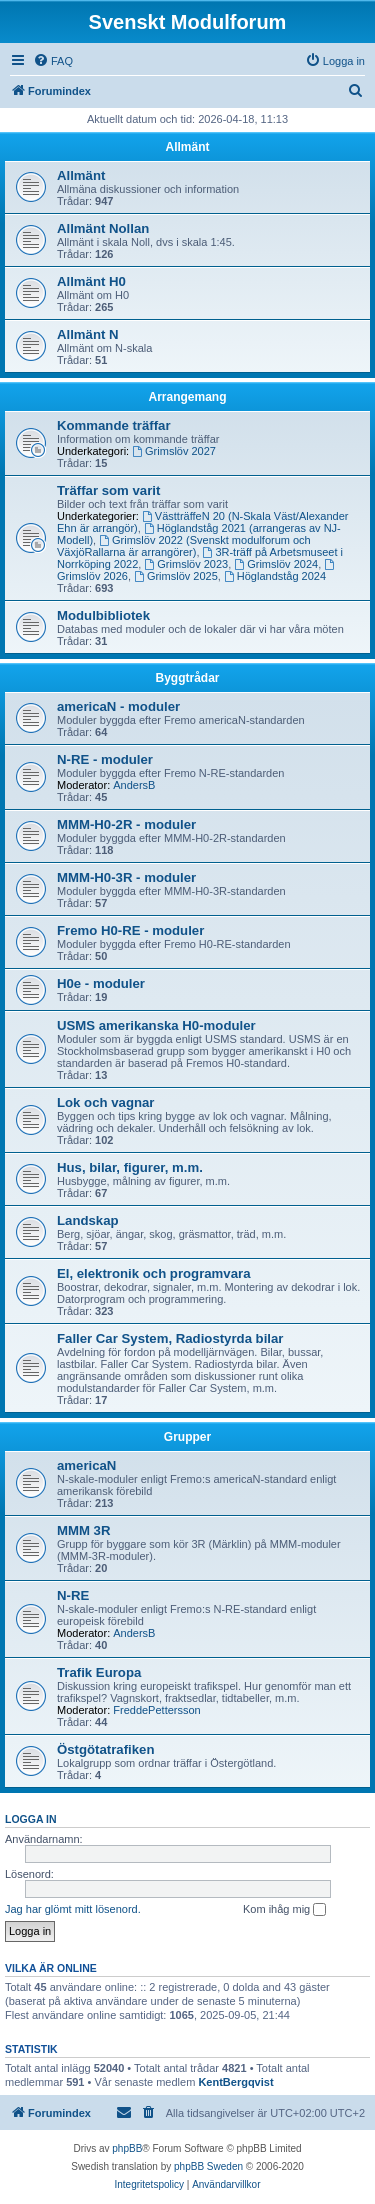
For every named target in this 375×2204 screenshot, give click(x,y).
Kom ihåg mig (284, 1910)
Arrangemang (187, 397)
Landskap (88, 1220)
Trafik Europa (99, 1672)
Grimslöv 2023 (186, 564)
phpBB (127, 2148)
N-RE (73, 1595)
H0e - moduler (101, 983)
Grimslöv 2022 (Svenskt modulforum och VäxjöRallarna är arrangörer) (184, 546)
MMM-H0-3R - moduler (126, 877)
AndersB (134, 785)
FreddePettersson (156, 1710)
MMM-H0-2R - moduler (126, 824)
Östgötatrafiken (105, 1749)
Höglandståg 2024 (275, 576)
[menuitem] (53, 61)
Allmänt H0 (91, 281)
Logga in (31, 1819)
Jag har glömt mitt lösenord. (73, 1909)
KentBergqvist (235, 2082)
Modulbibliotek (103, 615)
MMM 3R (83, 1530)
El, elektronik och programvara (154, 1273)
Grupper (187, 1437)
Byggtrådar (187, 678)
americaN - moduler (118, 706)
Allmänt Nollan (103, 228)
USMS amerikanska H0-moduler (156, 1025)
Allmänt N (88, 334)
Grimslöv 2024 (276, 564)
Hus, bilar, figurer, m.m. (130, 1167)
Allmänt (187, 147)
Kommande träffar (114, 425)
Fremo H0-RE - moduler (130, 930)
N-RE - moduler (105, 759)
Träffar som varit (108, 490)
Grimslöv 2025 (176, 576)
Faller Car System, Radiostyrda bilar (170, 1338)
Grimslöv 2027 (174, 451)
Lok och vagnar (105, 1102)
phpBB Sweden (208, 2166)
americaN (86, 1465)
